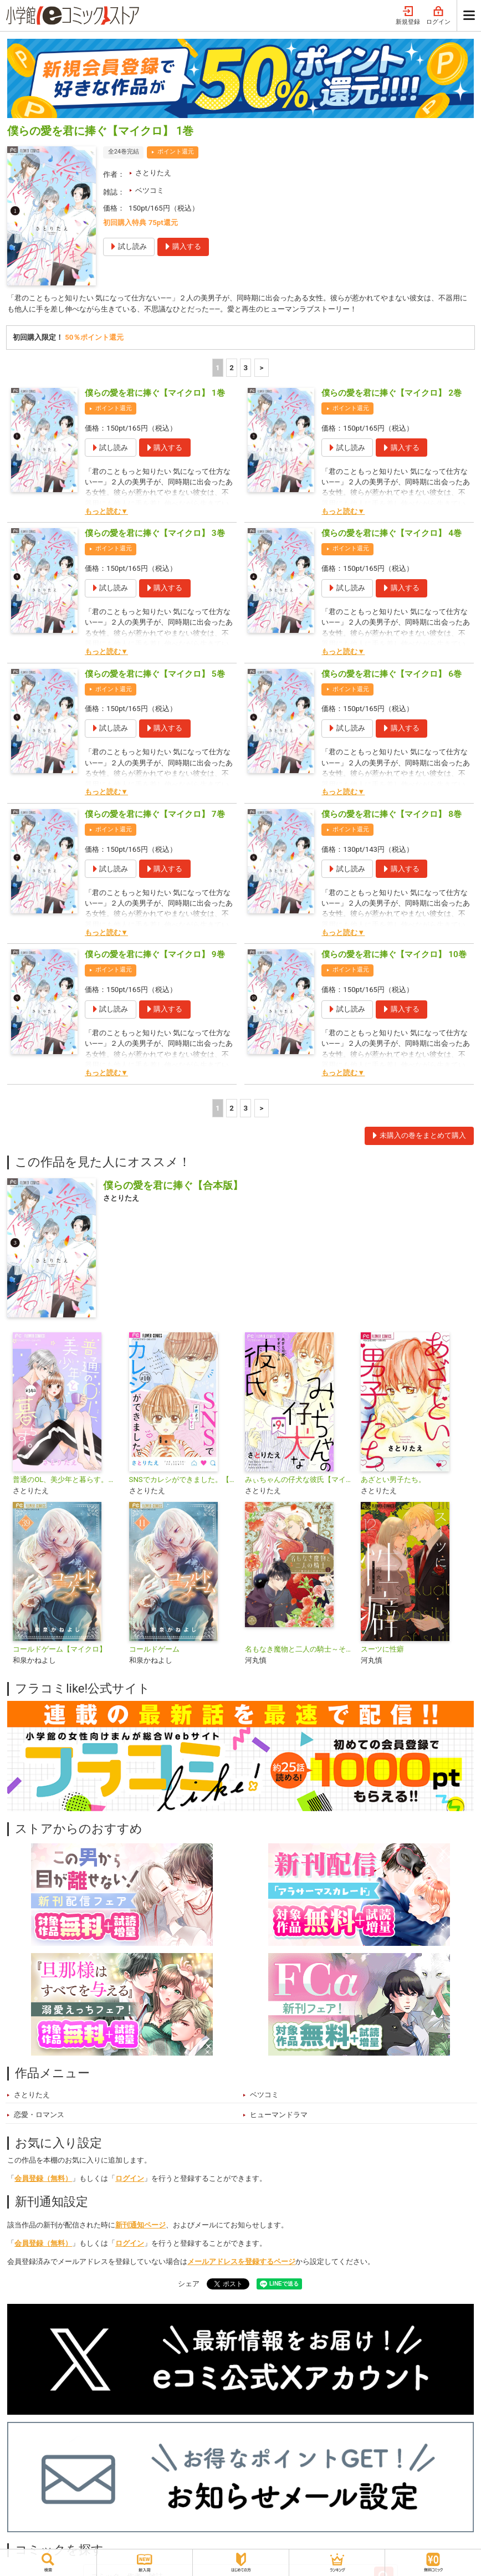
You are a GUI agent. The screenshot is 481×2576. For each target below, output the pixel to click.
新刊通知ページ (140, 2225)
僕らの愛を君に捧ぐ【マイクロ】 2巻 (391, 393)
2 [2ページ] (231, 368)
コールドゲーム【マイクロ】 (59, 1649)
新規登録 (408, 15)
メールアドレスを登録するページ (241, 2262)
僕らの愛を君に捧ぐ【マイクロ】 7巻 (155, 815)
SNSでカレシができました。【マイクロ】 (182, 1480)
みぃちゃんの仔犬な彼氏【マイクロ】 (298, 1480)
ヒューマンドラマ (279, 2115)
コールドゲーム (154, 1649)
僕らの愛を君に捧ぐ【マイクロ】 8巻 (391, 815)
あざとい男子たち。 (393, 1480)
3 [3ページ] (246, 368)
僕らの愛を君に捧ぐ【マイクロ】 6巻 (391, 674)
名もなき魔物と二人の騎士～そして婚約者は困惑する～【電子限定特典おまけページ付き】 (298, 1649)
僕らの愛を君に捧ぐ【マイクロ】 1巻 (155, 393)
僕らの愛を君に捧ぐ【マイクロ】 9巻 (155, 955)
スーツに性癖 (382, 1649)
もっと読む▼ (106, 512)
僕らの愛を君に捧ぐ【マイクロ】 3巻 (155, 534)
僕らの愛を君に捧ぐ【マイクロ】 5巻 (155, 674)
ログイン (438, 15)
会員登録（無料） (43, 2179)
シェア (188, 2284)
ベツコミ (149, 190)
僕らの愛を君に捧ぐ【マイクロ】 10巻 (393, 955)
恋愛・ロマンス (39, 2115)
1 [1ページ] (218, 368)
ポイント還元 (175, 151)
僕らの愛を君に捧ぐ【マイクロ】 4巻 (391, 534)
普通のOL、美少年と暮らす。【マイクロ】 (66, 1480)
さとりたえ (153, 172)
